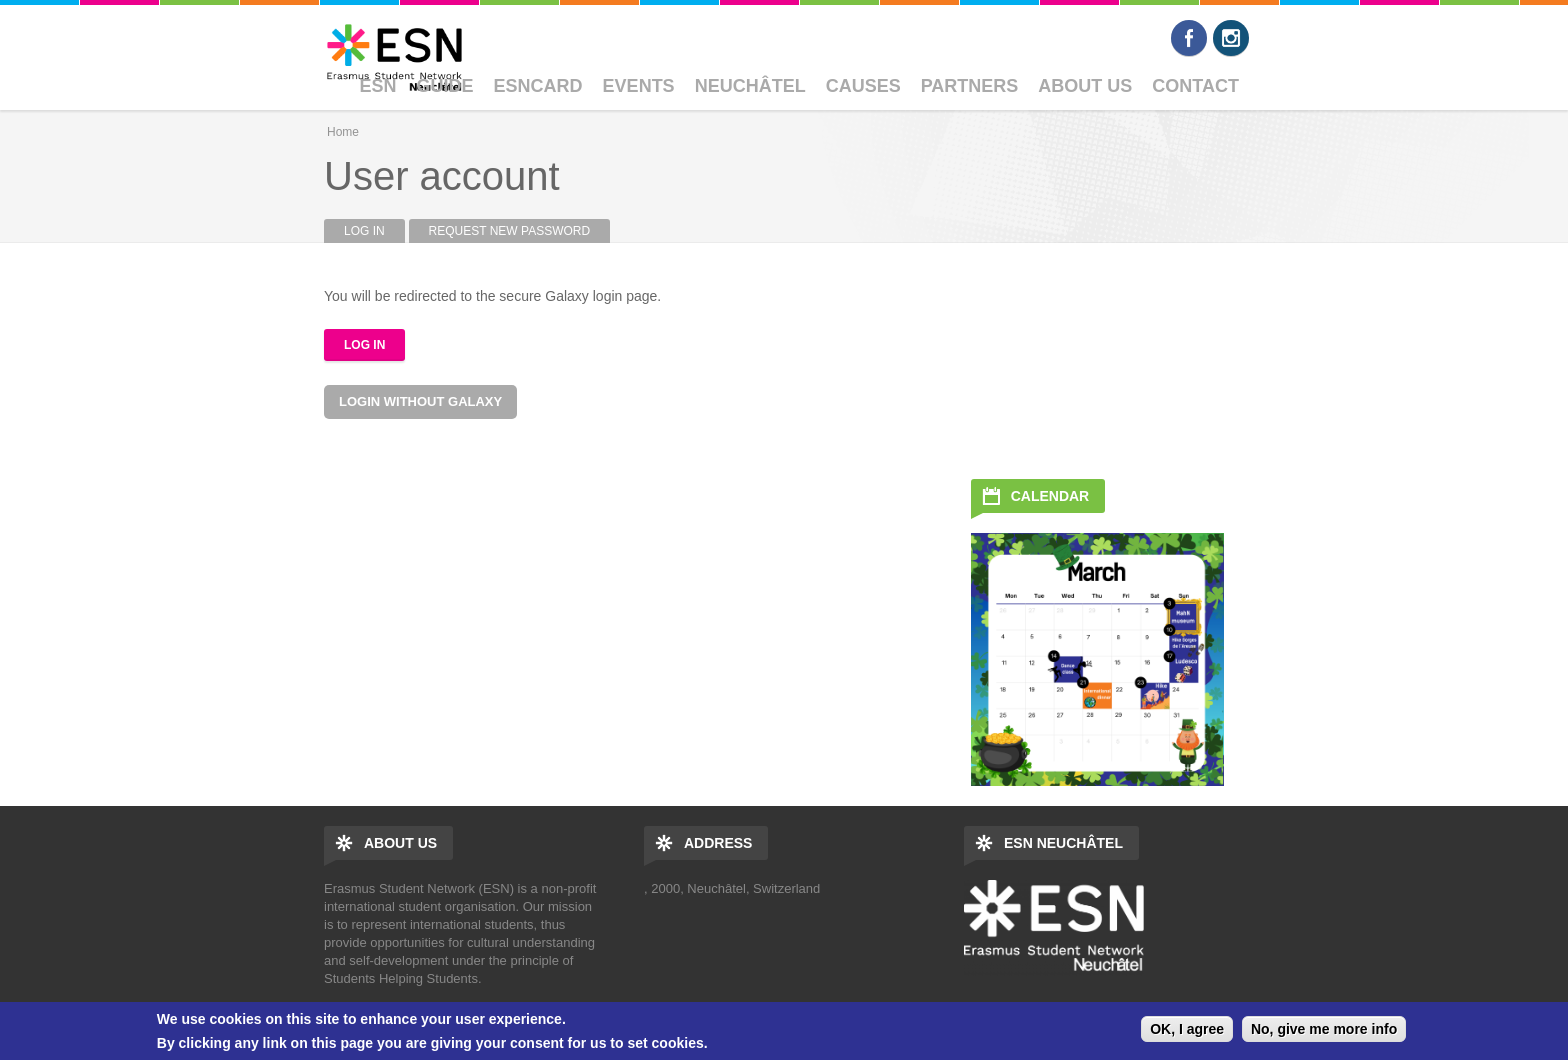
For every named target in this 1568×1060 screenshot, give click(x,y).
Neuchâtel (750, 86)
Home (343, 132)
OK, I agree (1187, 1029)
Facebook (1189, 38)
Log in (374, 231)
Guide (445, 86)
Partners (970, 86)
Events (639, 86)
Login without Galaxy (420, 401)
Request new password (510, 231)
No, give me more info (1324, 1029)
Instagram (1231, 38)
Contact (1195, 86)
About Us (1085, 86)
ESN (378, 86)
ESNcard (538, 86)
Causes (863, 86)
